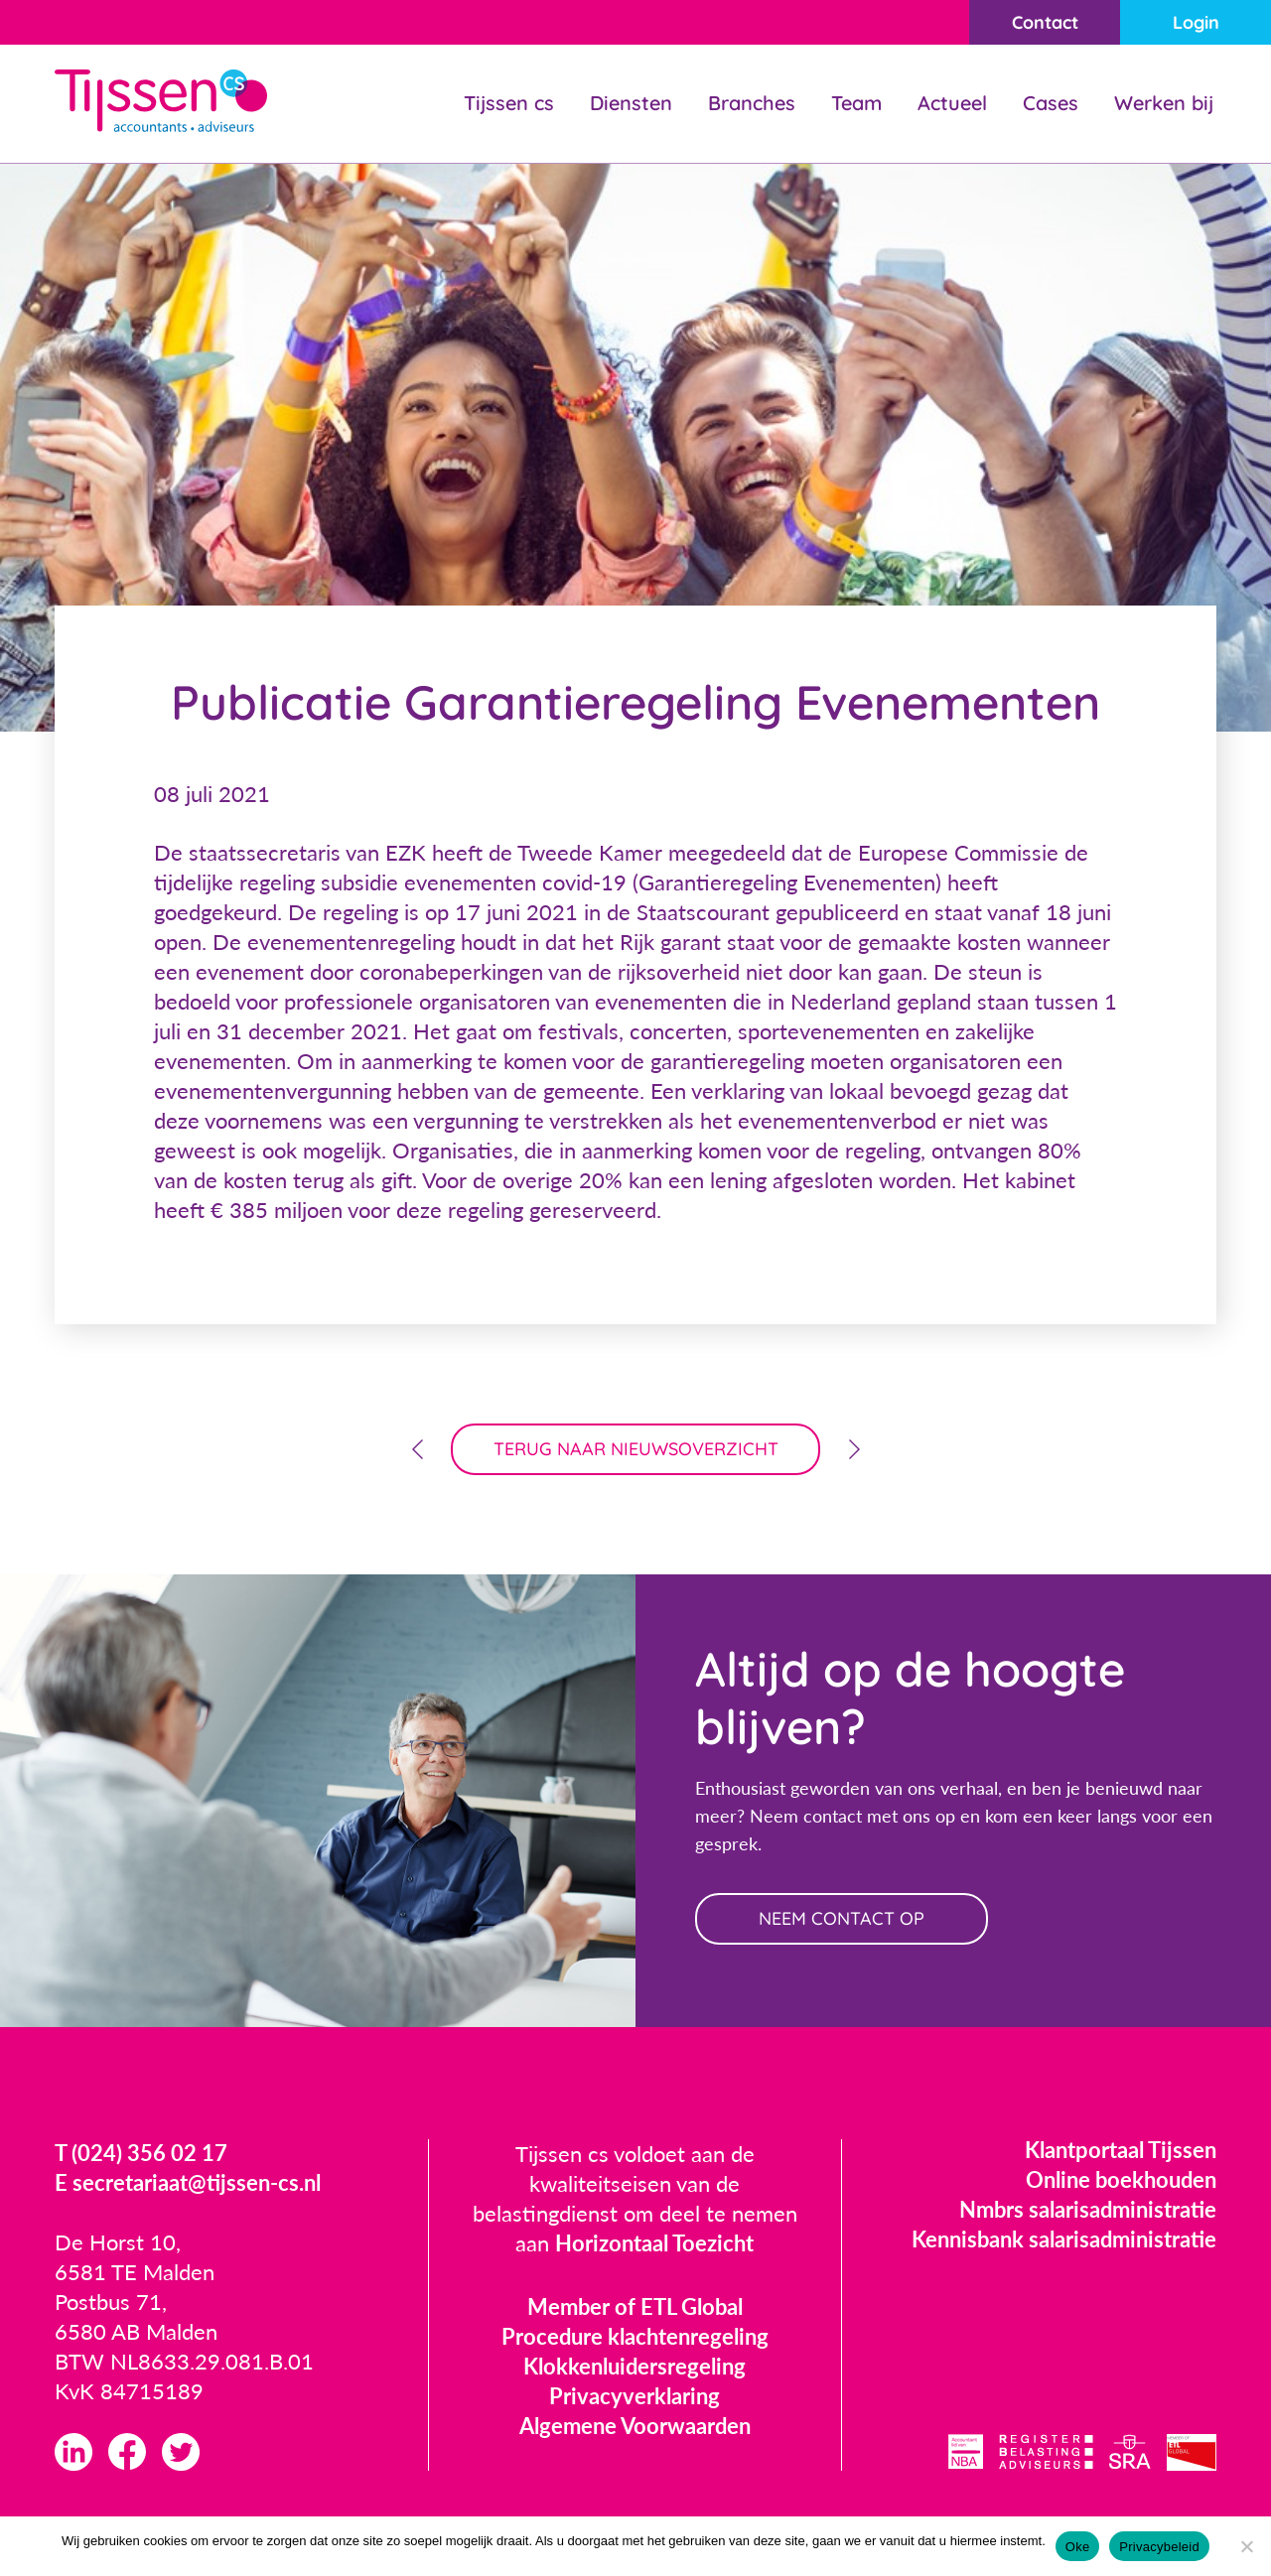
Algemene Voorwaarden (635, 2425)
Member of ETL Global (635, 2306)
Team (856, 102)
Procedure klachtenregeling (635, 2336)
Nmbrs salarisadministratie (1087, 2209)
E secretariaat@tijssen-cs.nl (188, 2182)
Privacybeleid (1159, 2546)
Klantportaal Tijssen (1120, 2149)
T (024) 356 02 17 (141, 2152)
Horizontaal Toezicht (654, 2243)
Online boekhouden (1121, 2179)
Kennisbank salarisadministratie (1064, 2239)
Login (1196, 22)
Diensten (631, 102)
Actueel (952, 102)
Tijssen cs (509, 102)
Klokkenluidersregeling (634, 2366)
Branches (751, 102)
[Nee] (1246, 2546)
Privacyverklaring (634, 2395)
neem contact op (841, 1918)
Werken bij (1163, 102)
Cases (1050, 102)
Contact (1045, 22)
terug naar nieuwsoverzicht (636, 1448)
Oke (1077, 2546)
